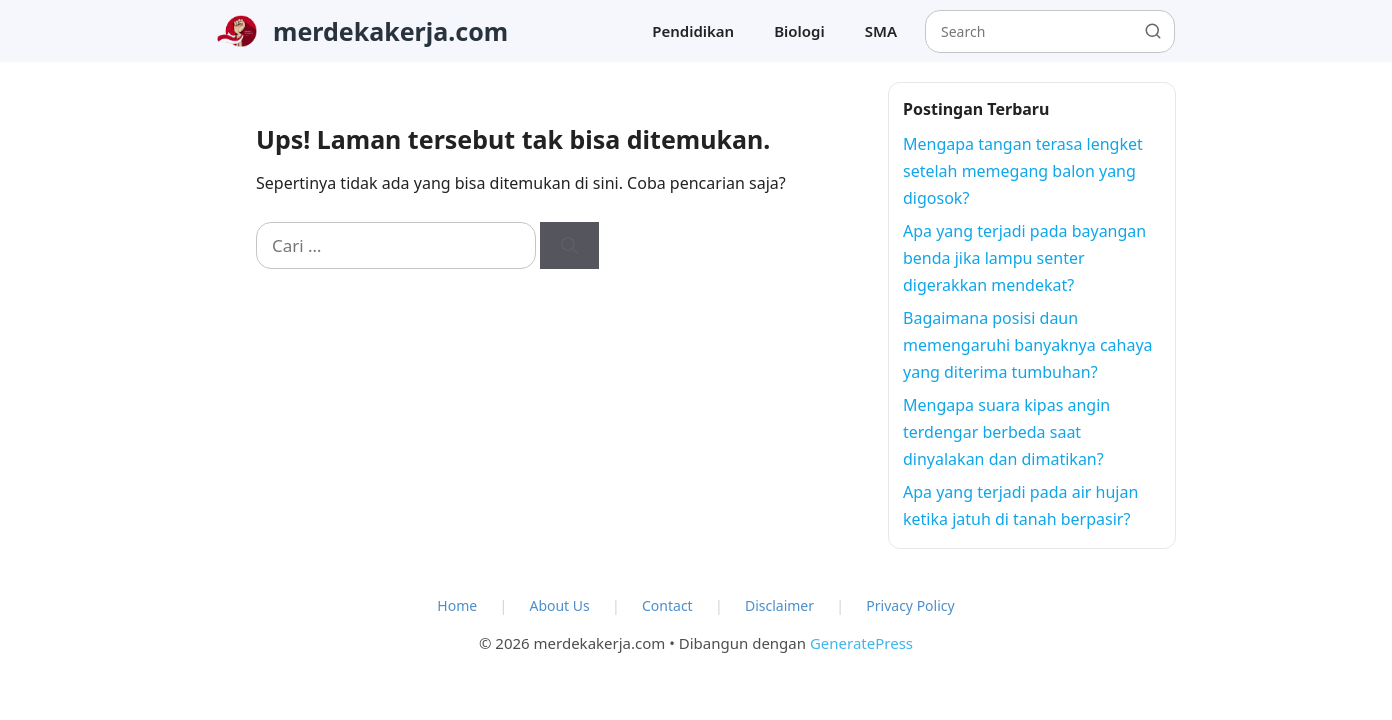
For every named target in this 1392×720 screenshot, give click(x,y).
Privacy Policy (910, 605)
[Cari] (569, 246)
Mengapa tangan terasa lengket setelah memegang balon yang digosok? (1023, 171)
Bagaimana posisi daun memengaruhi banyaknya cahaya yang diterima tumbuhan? (1028, 345)
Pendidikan (693, 31)
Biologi (799, 31)
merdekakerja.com (390, 31)
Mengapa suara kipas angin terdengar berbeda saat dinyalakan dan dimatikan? (1006, 432)
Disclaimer (779, 605)
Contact (667, 605)
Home (457, 605)
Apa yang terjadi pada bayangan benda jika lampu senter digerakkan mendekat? (1024, 258)
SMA (881, 31)
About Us (559, 605)
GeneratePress (861, 643)
